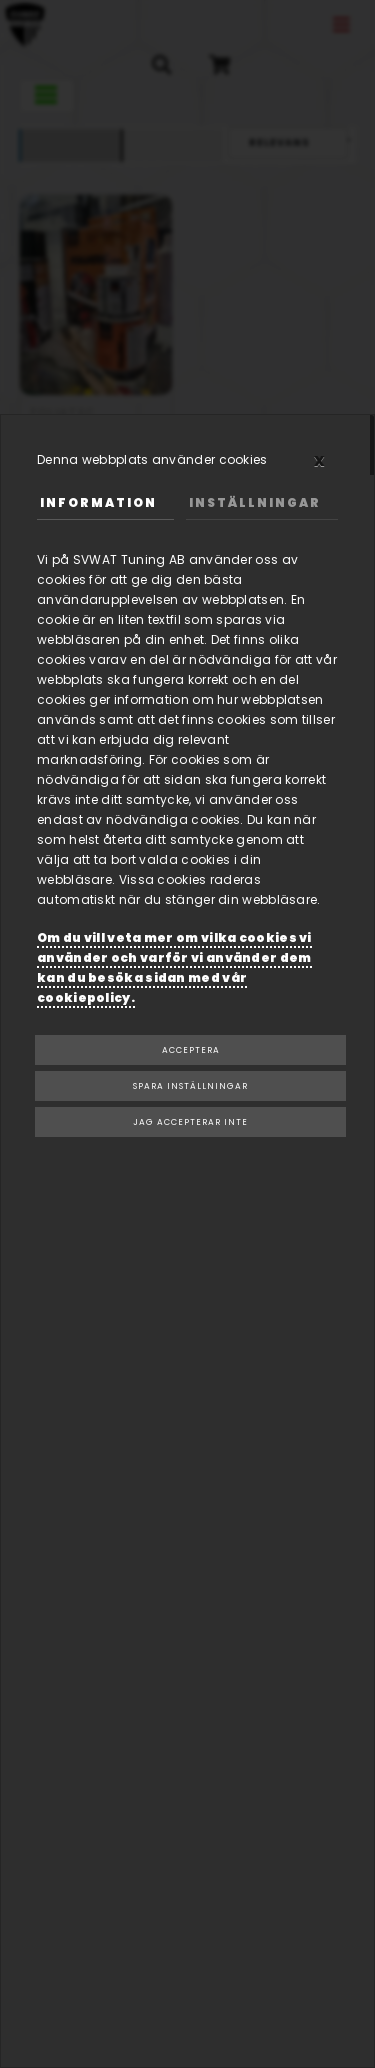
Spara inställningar (190, 1086)
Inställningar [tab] (255, 502)
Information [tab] (98, 502)
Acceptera (191, 1050)
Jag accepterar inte (190, 1122)
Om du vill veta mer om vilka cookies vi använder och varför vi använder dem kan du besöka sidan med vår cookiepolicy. (174, 967)
